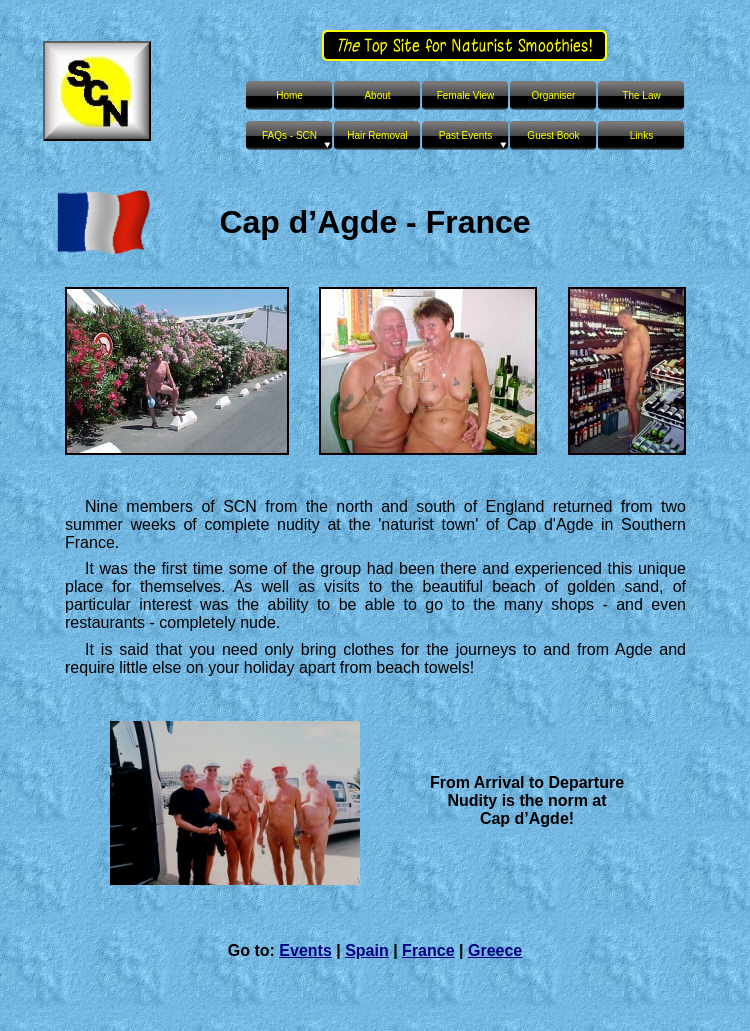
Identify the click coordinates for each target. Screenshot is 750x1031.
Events (305, 950)
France (428, 950)
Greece (495, 950)
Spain (367, 950)
